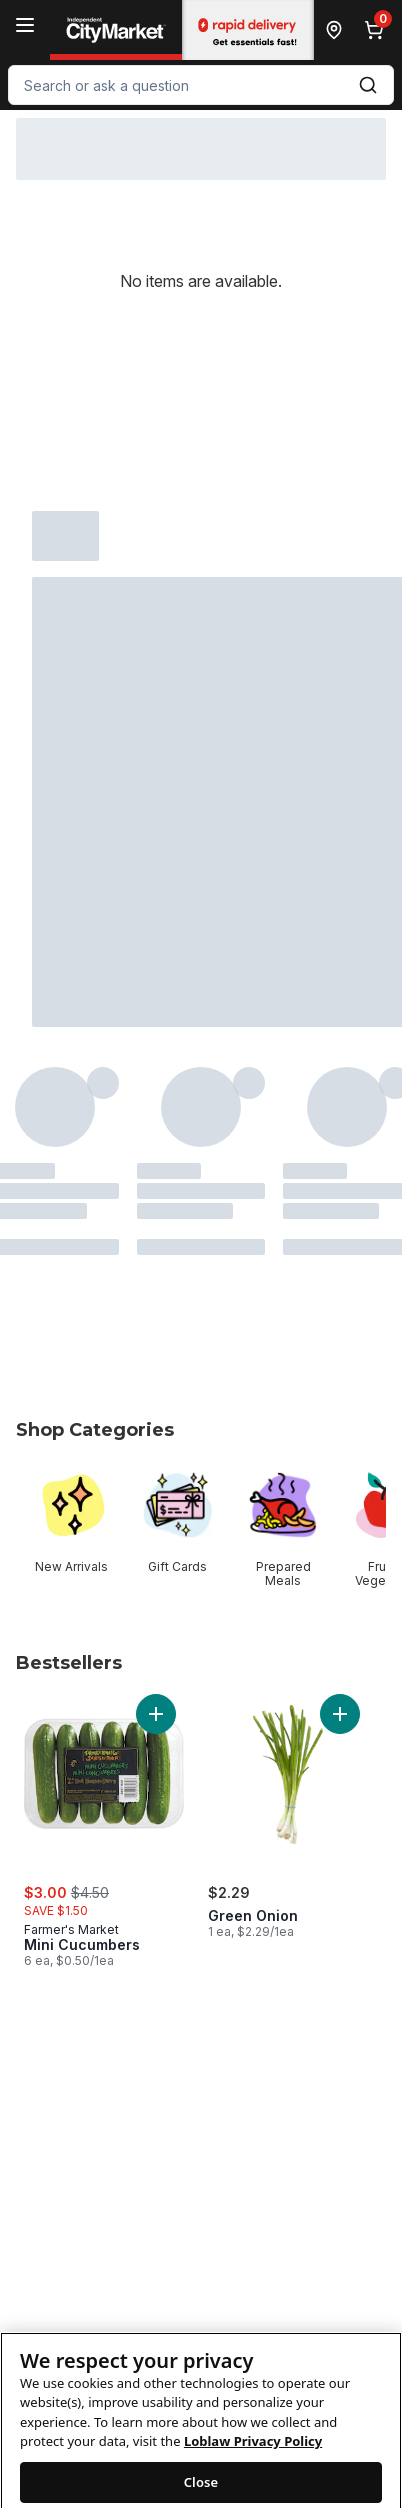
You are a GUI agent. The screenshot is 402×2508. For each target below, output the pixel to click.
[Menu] (25, 25)
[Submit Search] (368, 85)
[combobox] (201, 85)
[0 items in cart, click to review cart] (378, 30)
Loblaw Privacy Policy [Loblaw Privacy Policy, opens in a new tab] (253, 2461)
